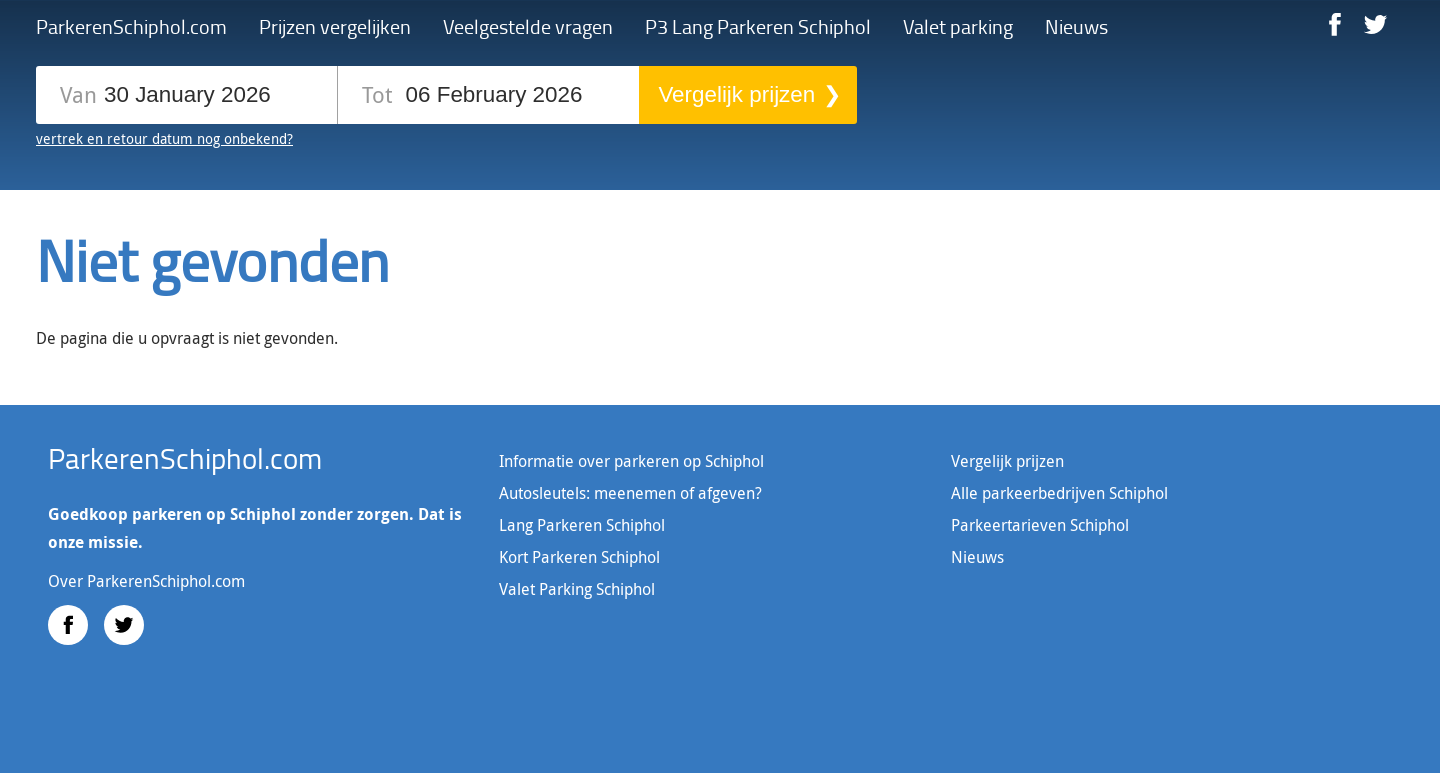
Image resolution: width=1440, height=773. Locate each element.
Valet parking (958, 26)
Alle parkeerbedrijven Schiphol (1059, 493)
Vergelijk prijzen (736, 94)
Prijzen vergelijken (335, 26)
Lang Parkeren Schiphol (582, 525)
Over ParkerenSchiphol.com (146, 581)
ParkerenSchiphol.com (131, 26)
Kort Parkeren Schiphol (579, 557)
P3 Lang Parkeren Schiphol (758, 26)
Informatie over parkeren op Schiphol (631, 461)
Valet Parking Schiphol (577, 589)
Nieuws (1076, 26)
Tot (377, 93)
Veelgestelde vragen (528, 26)
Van (78, 93)
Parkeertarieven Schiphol (1040, 525)
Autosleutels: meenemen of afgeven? (630, 493)
